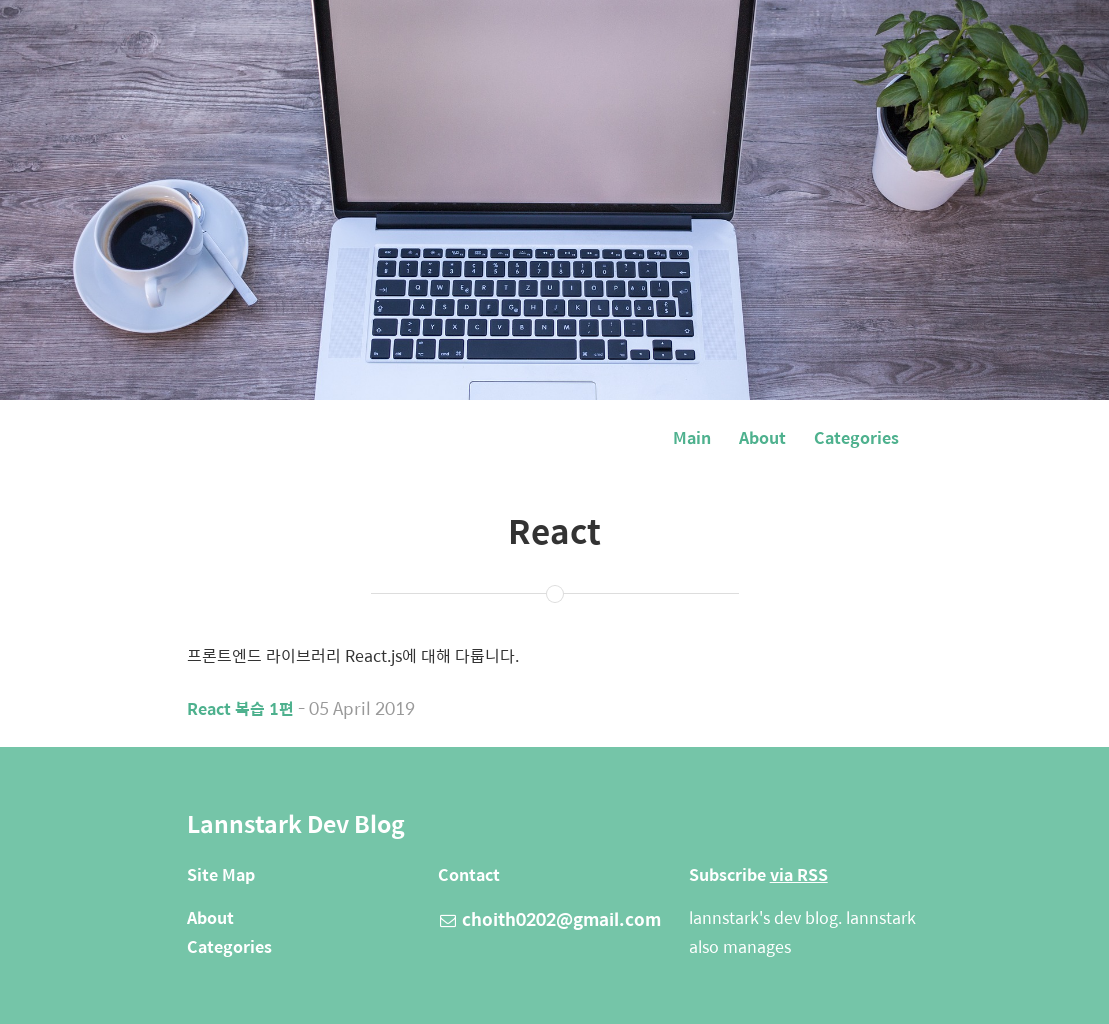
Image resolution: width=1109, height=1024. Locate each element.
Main (692, 437)
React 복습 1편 (240, 708)
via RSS (799, 874)
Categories (856, 437)
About (762, 437)
